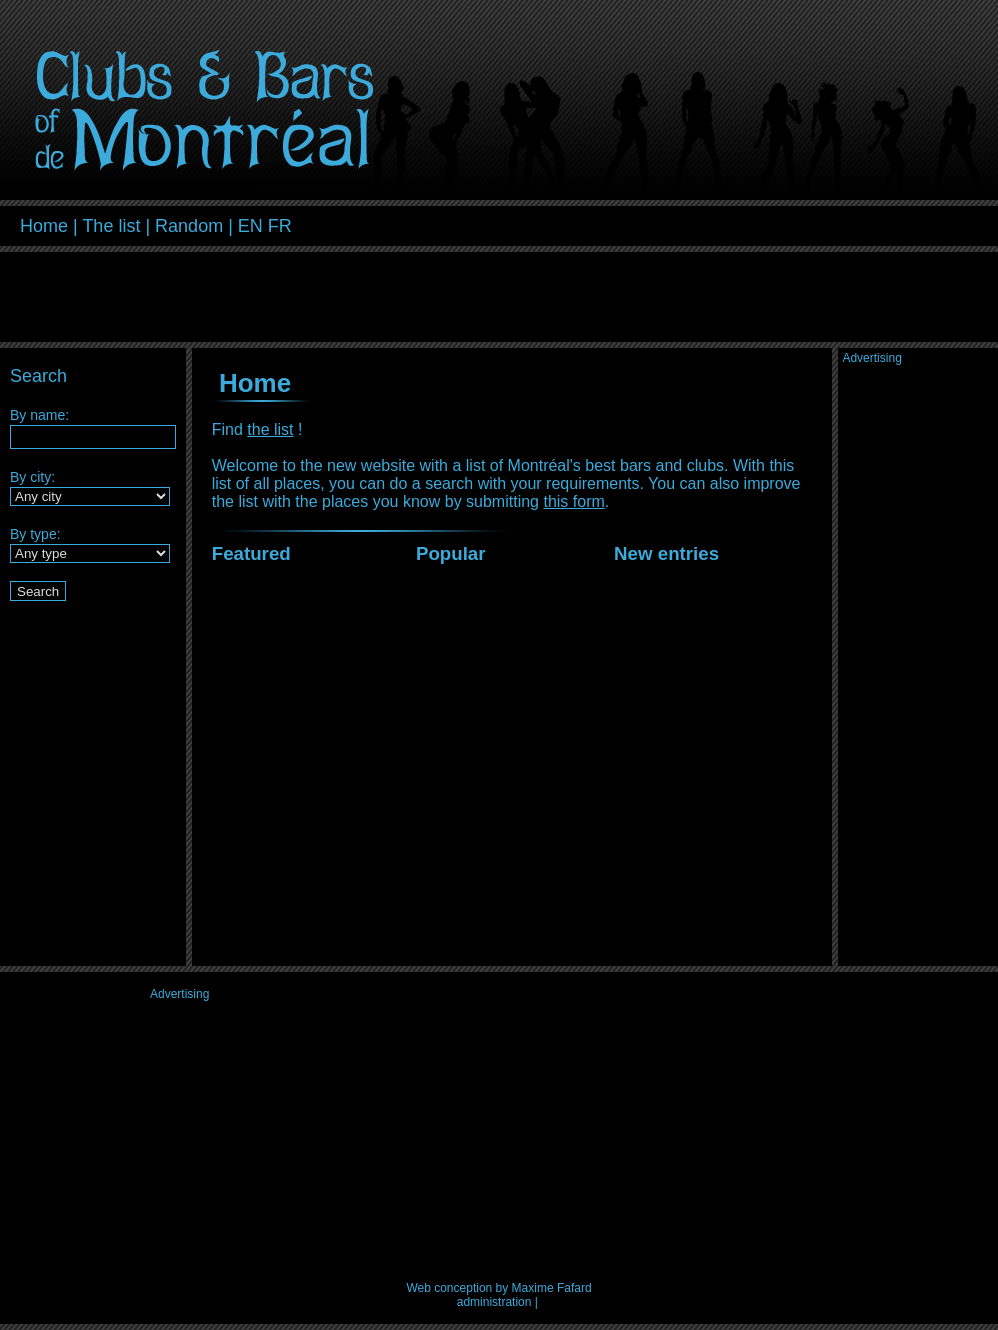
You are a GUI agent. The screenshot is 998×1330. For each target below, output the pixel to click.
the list (270, 429)
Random (189, 226)
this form (573, 501)
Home (44, 226)
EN (250, 226)
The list (111, 226)
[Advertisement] (744, 223)
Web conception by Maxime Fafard (498, 1288)
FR (280, 226)
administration (494, 1302)
